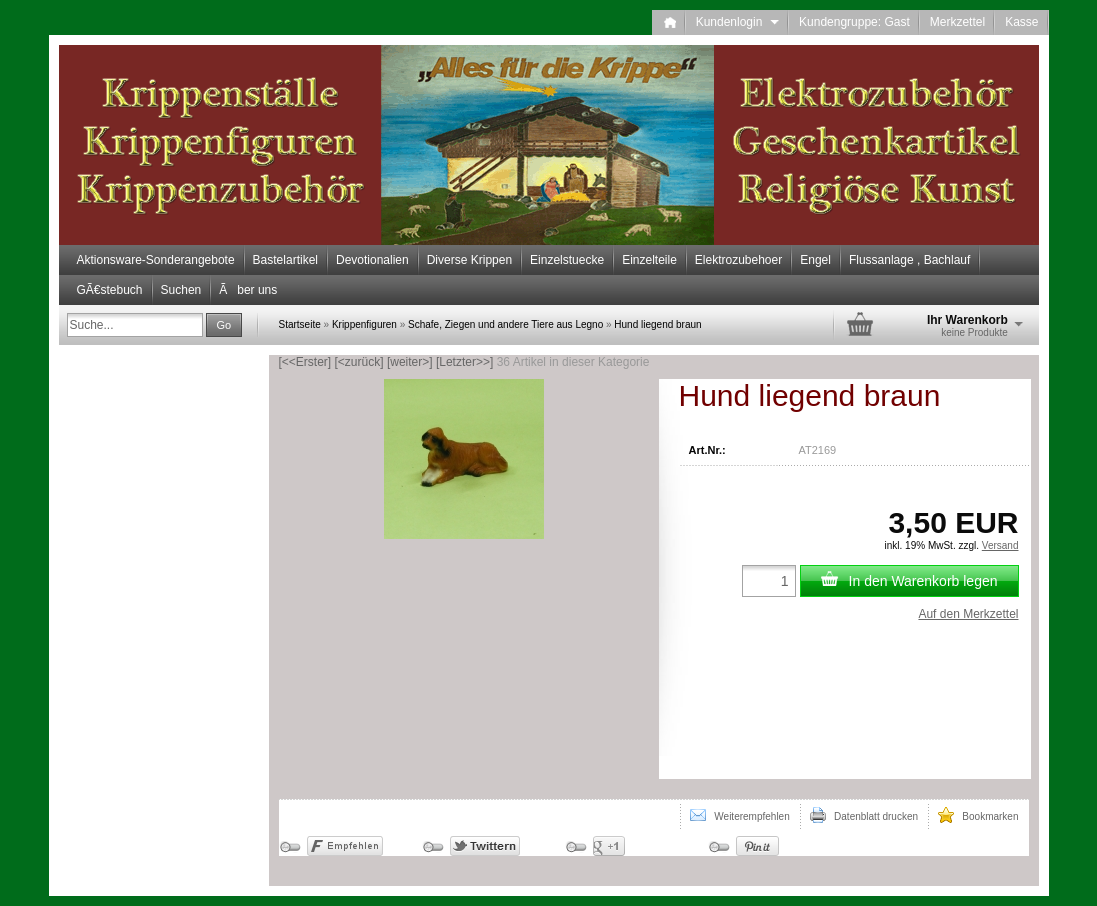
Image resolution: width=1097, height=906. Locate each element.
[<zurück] (359, 362)
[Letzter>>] (464, 362)
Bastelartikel (285, 260)
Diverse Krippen (469, 260)
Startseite (300, 324)
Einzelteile (649, 260)
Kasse (1021, 22)
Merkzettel (957, 22)
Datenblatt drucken (864, 815)
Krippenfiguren (364, 324)
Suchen (181, 290)
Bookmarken (978, 815)
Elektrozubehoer (738, 260)
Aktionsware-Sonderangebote (156, 260)
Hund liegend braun (657, 324)
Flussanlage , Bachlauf (909, 260)
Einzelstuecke (567, 260)
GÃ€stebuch (110, 290)
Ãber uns (248, 290)
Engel (815, 260)
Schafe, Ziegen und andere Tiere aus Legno (505, 324)
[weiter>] (410, 362)
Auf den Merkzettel (968, 614)
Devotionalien (372, 260)
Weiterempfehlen (740, 815)
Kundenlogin (737, 22)
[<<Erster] (305, 362)
